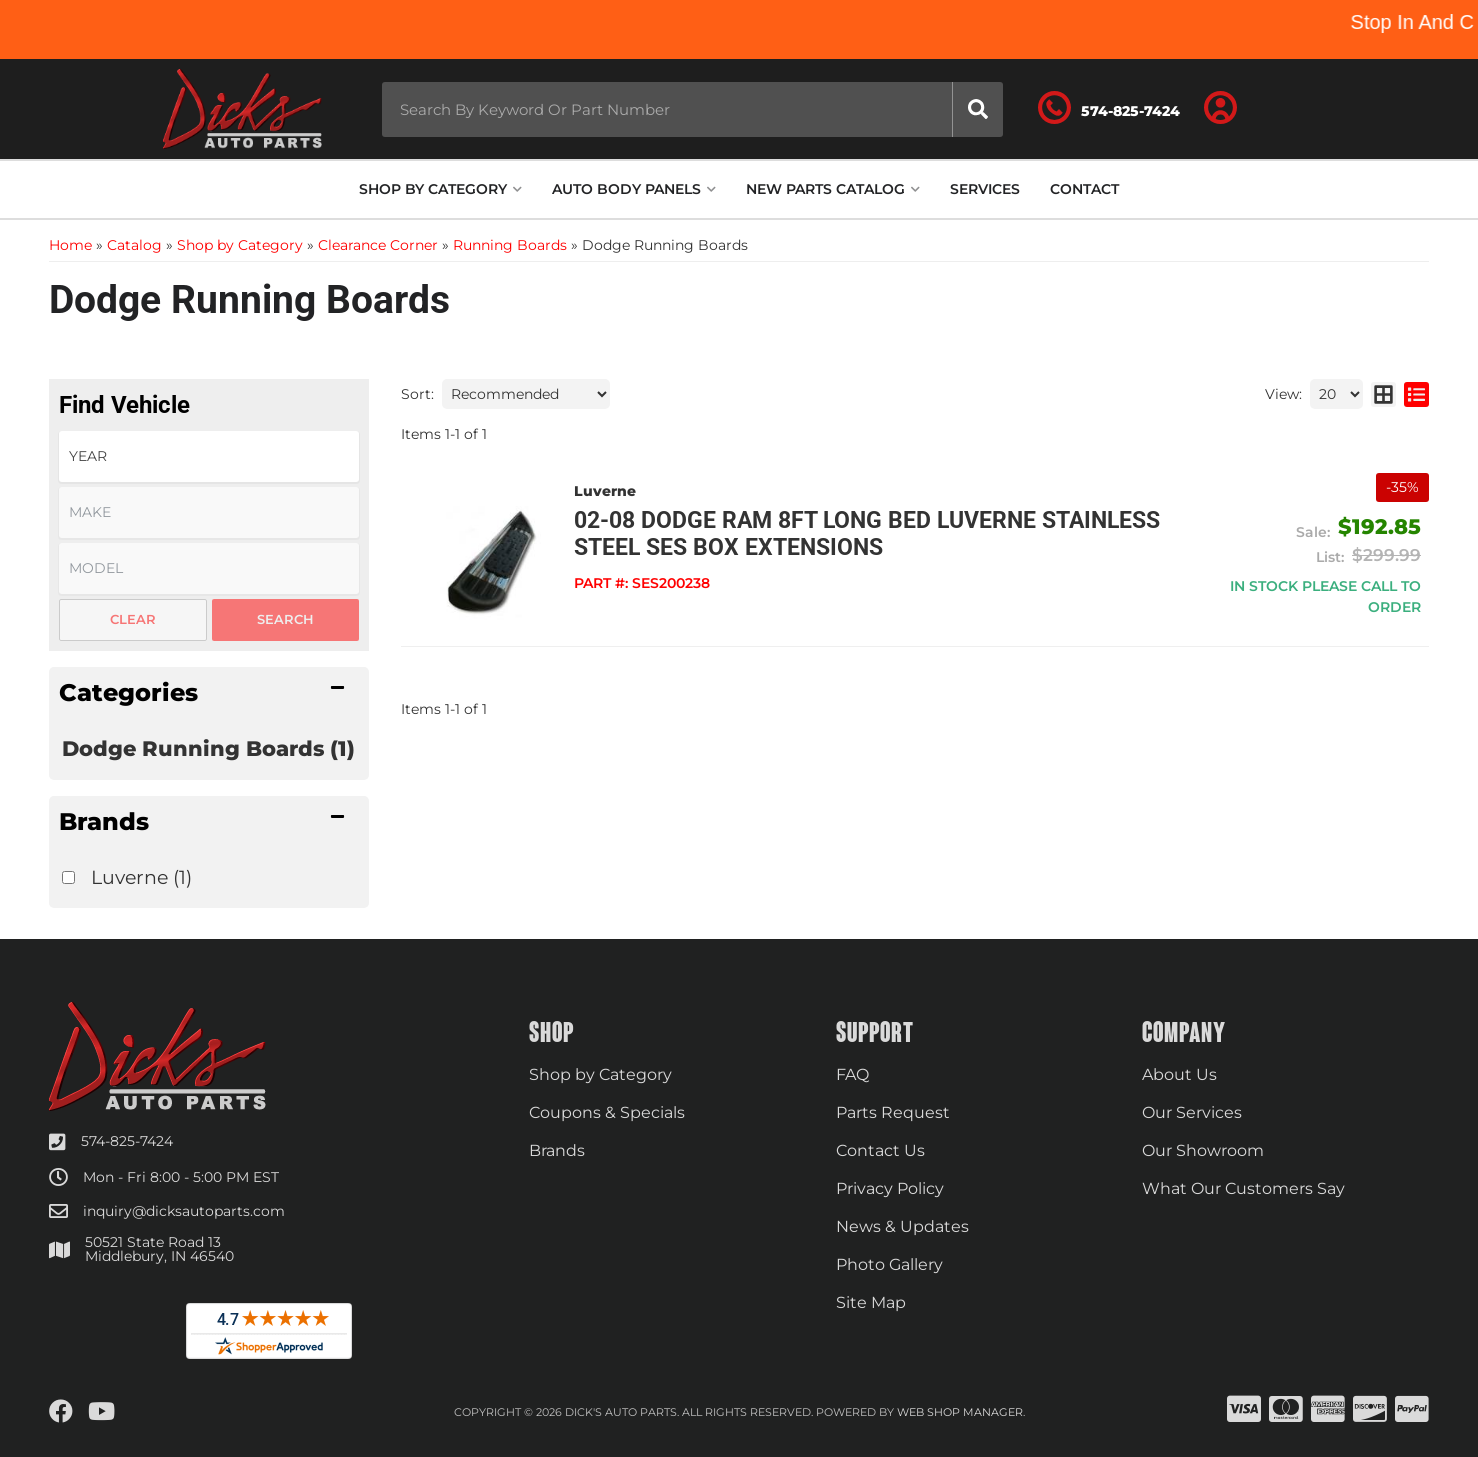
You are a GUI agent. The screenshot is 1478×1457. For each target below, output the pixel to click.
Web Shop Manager (960, 1412)
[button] (692, 109)
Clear (133, 619)
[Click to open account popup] (1221, 109)
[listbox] (209, 456)
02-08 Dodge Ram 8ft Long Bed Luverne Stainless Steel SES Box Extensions (867, 534)
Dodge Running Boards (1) (208, 748)
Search (285, 619)
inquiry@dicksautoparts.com (184, 1211)
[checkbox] (68, 877)
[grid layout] (1383, 394)
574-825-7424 (127, 1141)
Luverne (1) (141, 877)
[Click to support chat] (1109, 109)
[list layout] (1416, 394)
